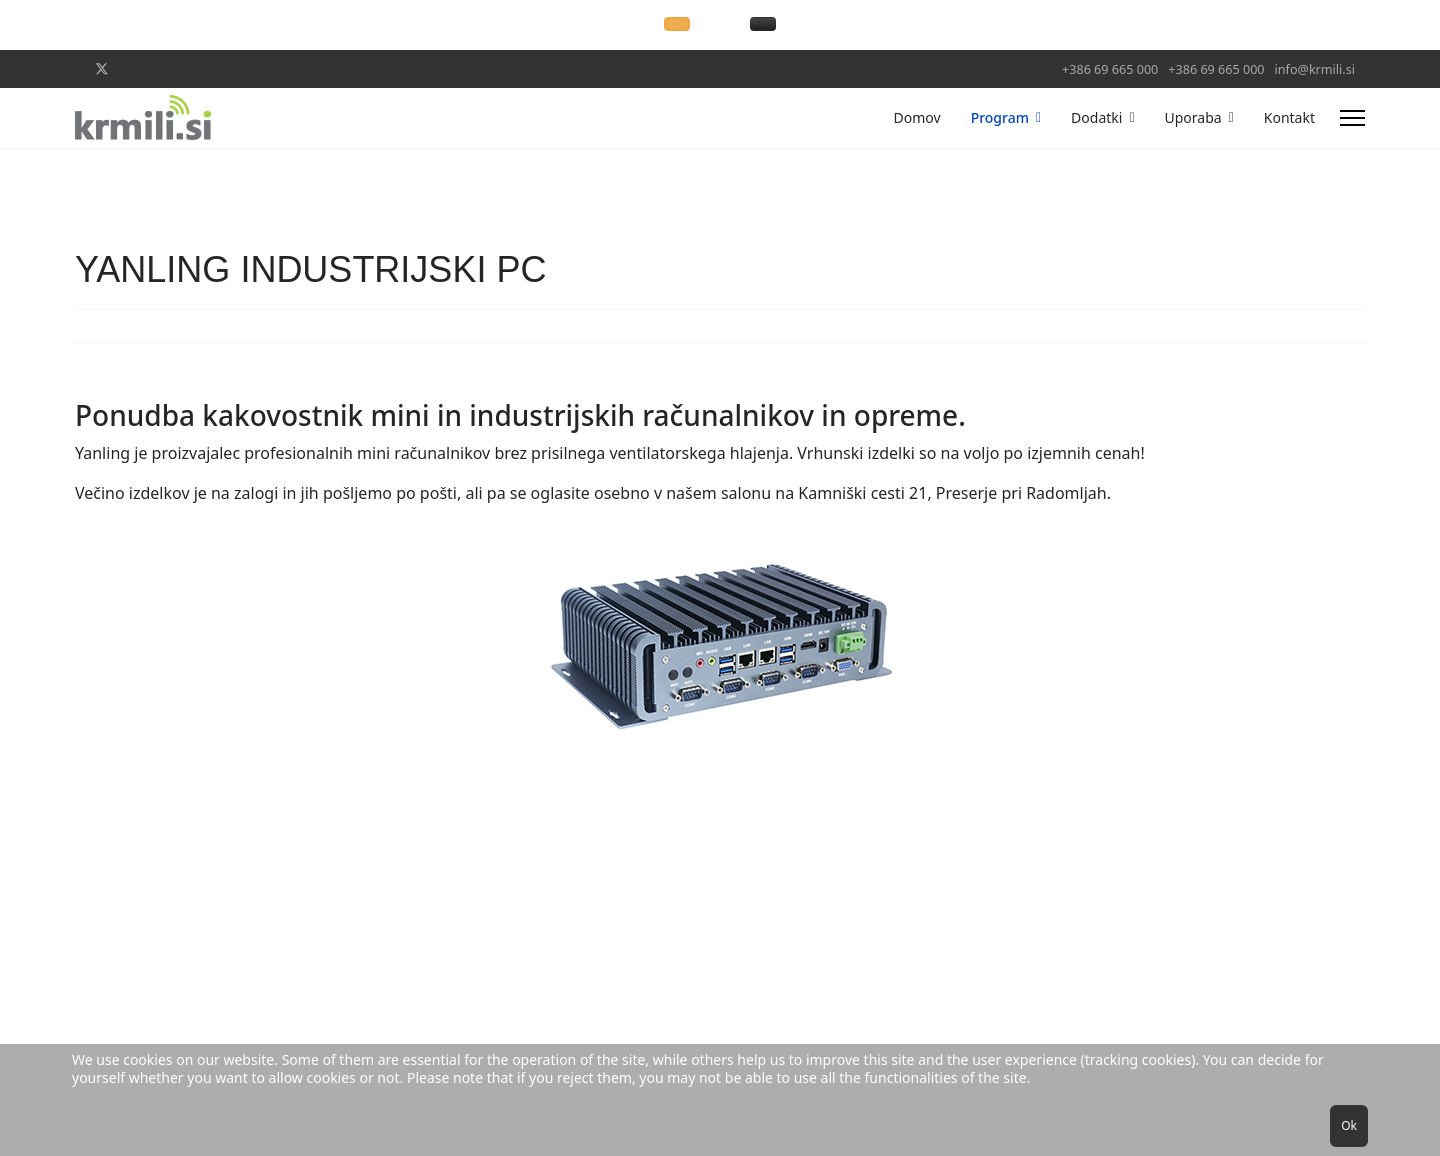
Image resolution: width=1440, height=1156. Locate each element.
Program (1000, 117)
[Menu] (1352, 118)
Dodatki (1096, 117)
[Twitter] (102, 68)
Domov (917, 117)
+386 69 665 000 (1110, 69)
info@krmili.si (1315, 69)
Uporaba (1193, 117)
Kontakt (1289, 117)
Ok (1349, 1125)
